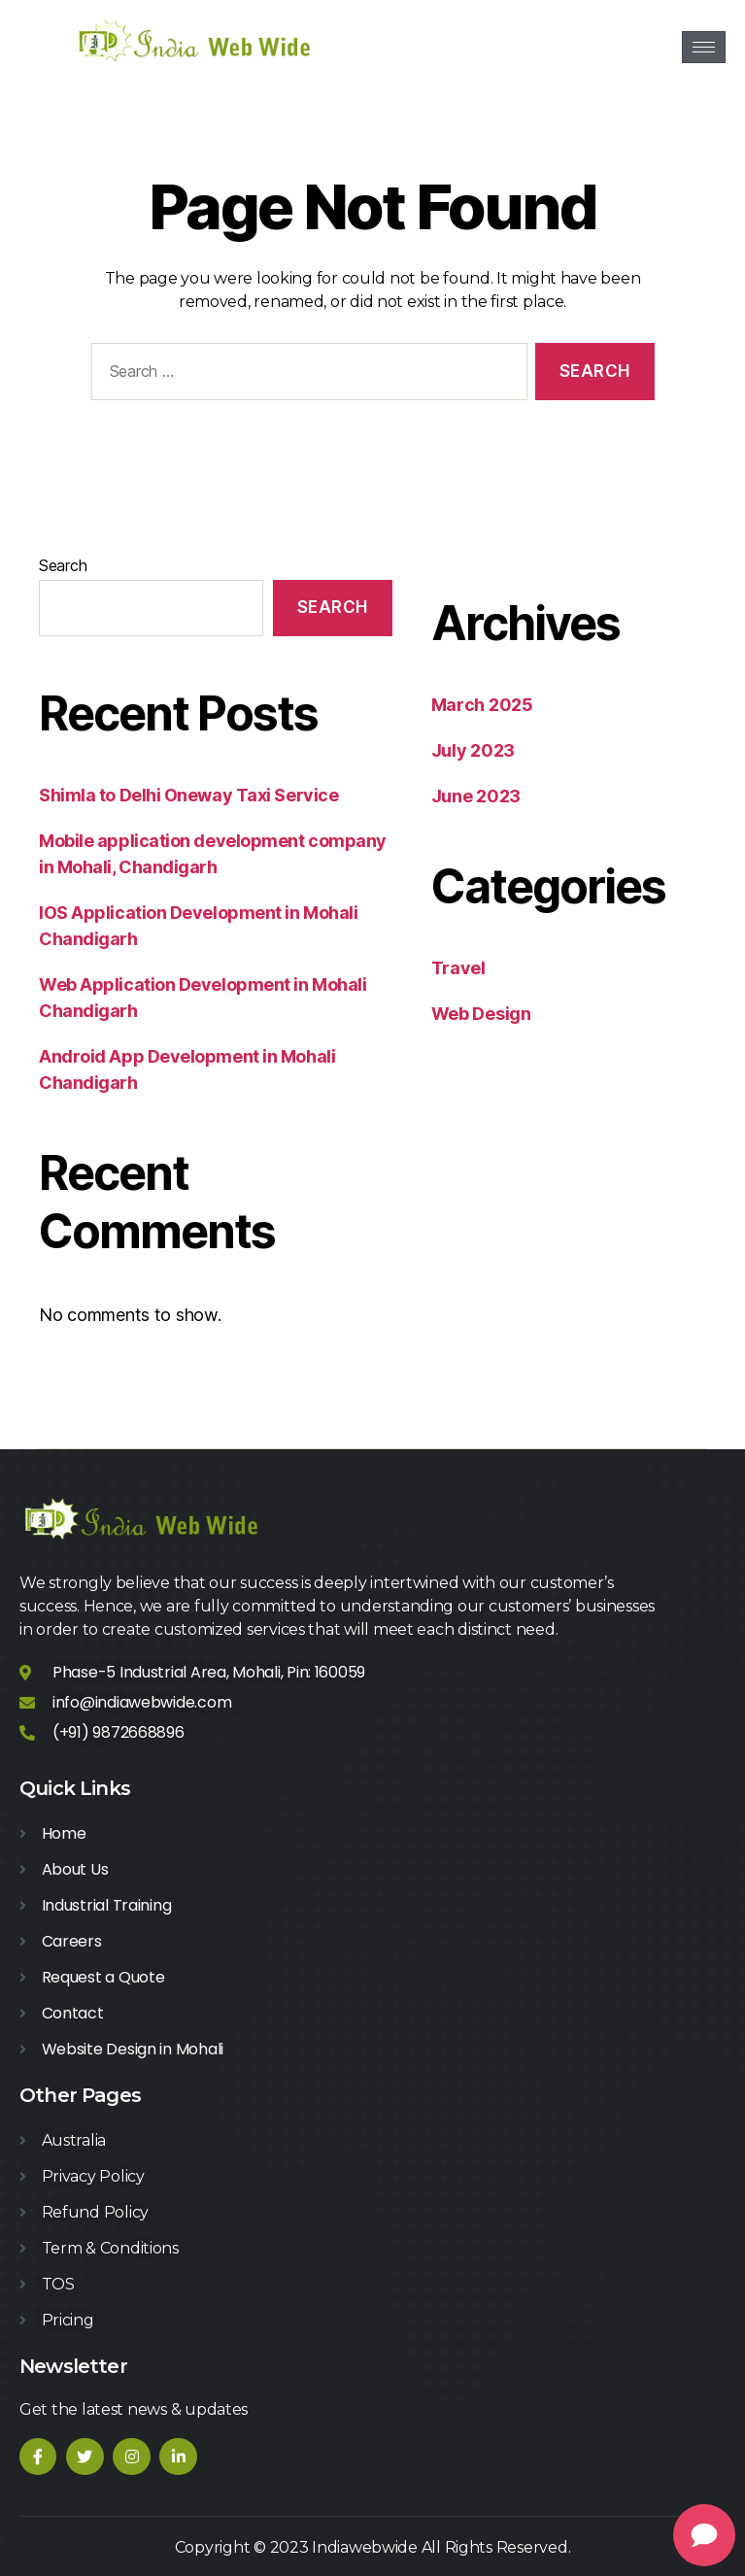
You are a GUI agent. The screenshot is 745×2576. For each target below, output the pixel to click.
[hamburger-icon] (704, 47)
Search (62, 565)
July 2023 (473, 750)
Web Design (481, 1013)
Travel (458, 968)
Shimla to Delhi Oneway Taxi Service (188, 795)
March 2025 (482, 705)
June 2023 (476, 796)
